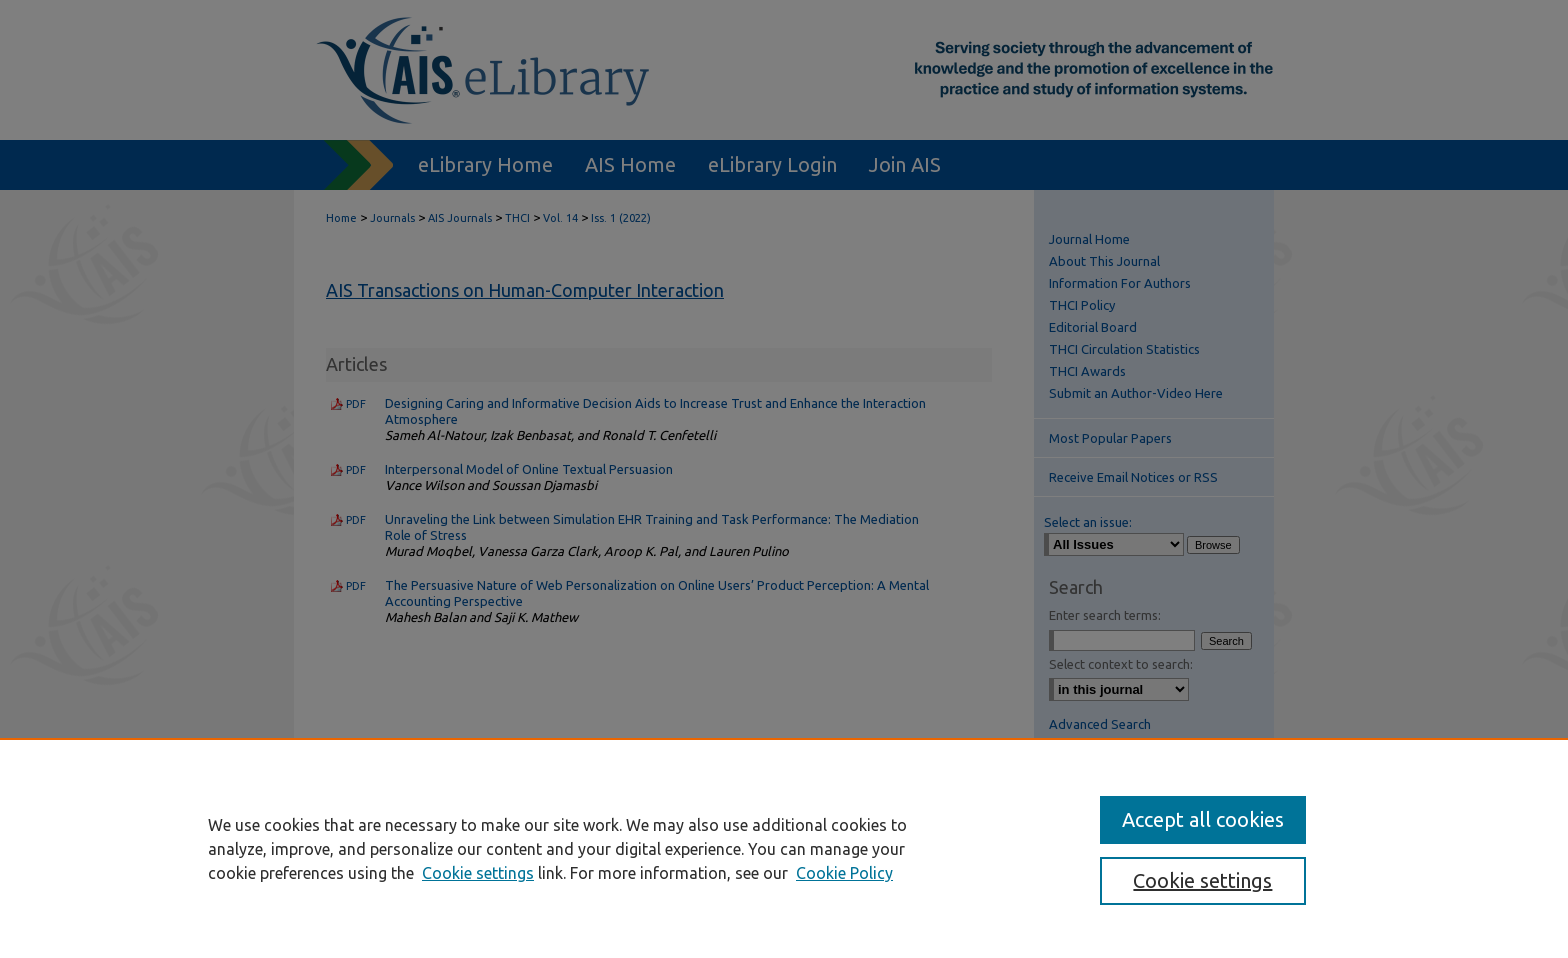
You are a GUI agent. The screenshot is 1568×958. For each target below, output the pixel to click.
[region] (784, 848)
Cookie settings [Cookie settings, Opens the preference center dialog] (1202, 880)
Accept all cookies (1203, 819)
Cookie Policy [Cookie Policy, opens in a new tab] (844, 873)
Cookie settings (478, 873)
